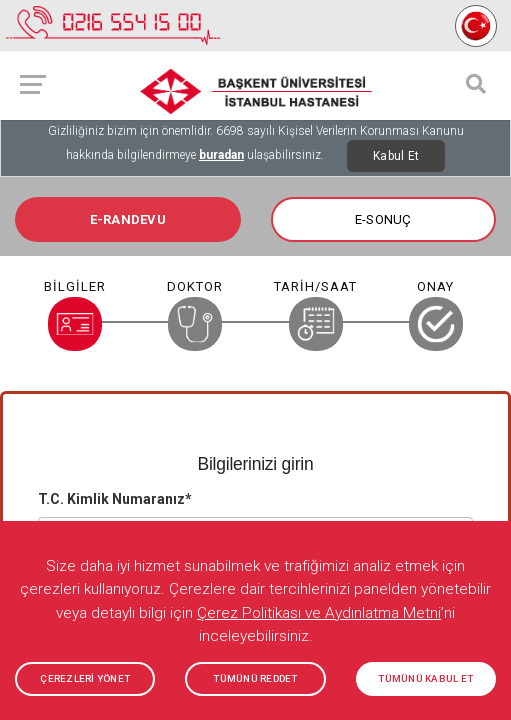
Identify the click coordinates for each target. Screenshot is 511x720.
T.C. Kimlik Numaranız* (115, 499)
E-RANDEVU (128, 219)
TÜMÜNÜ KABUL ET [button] (425, 678)
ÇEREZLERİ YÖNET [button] (85, 678)
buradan (221, 155)
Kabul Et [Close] (396, 156)
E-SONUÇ (383, 219)
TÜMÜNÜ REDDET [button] (255, 678)
